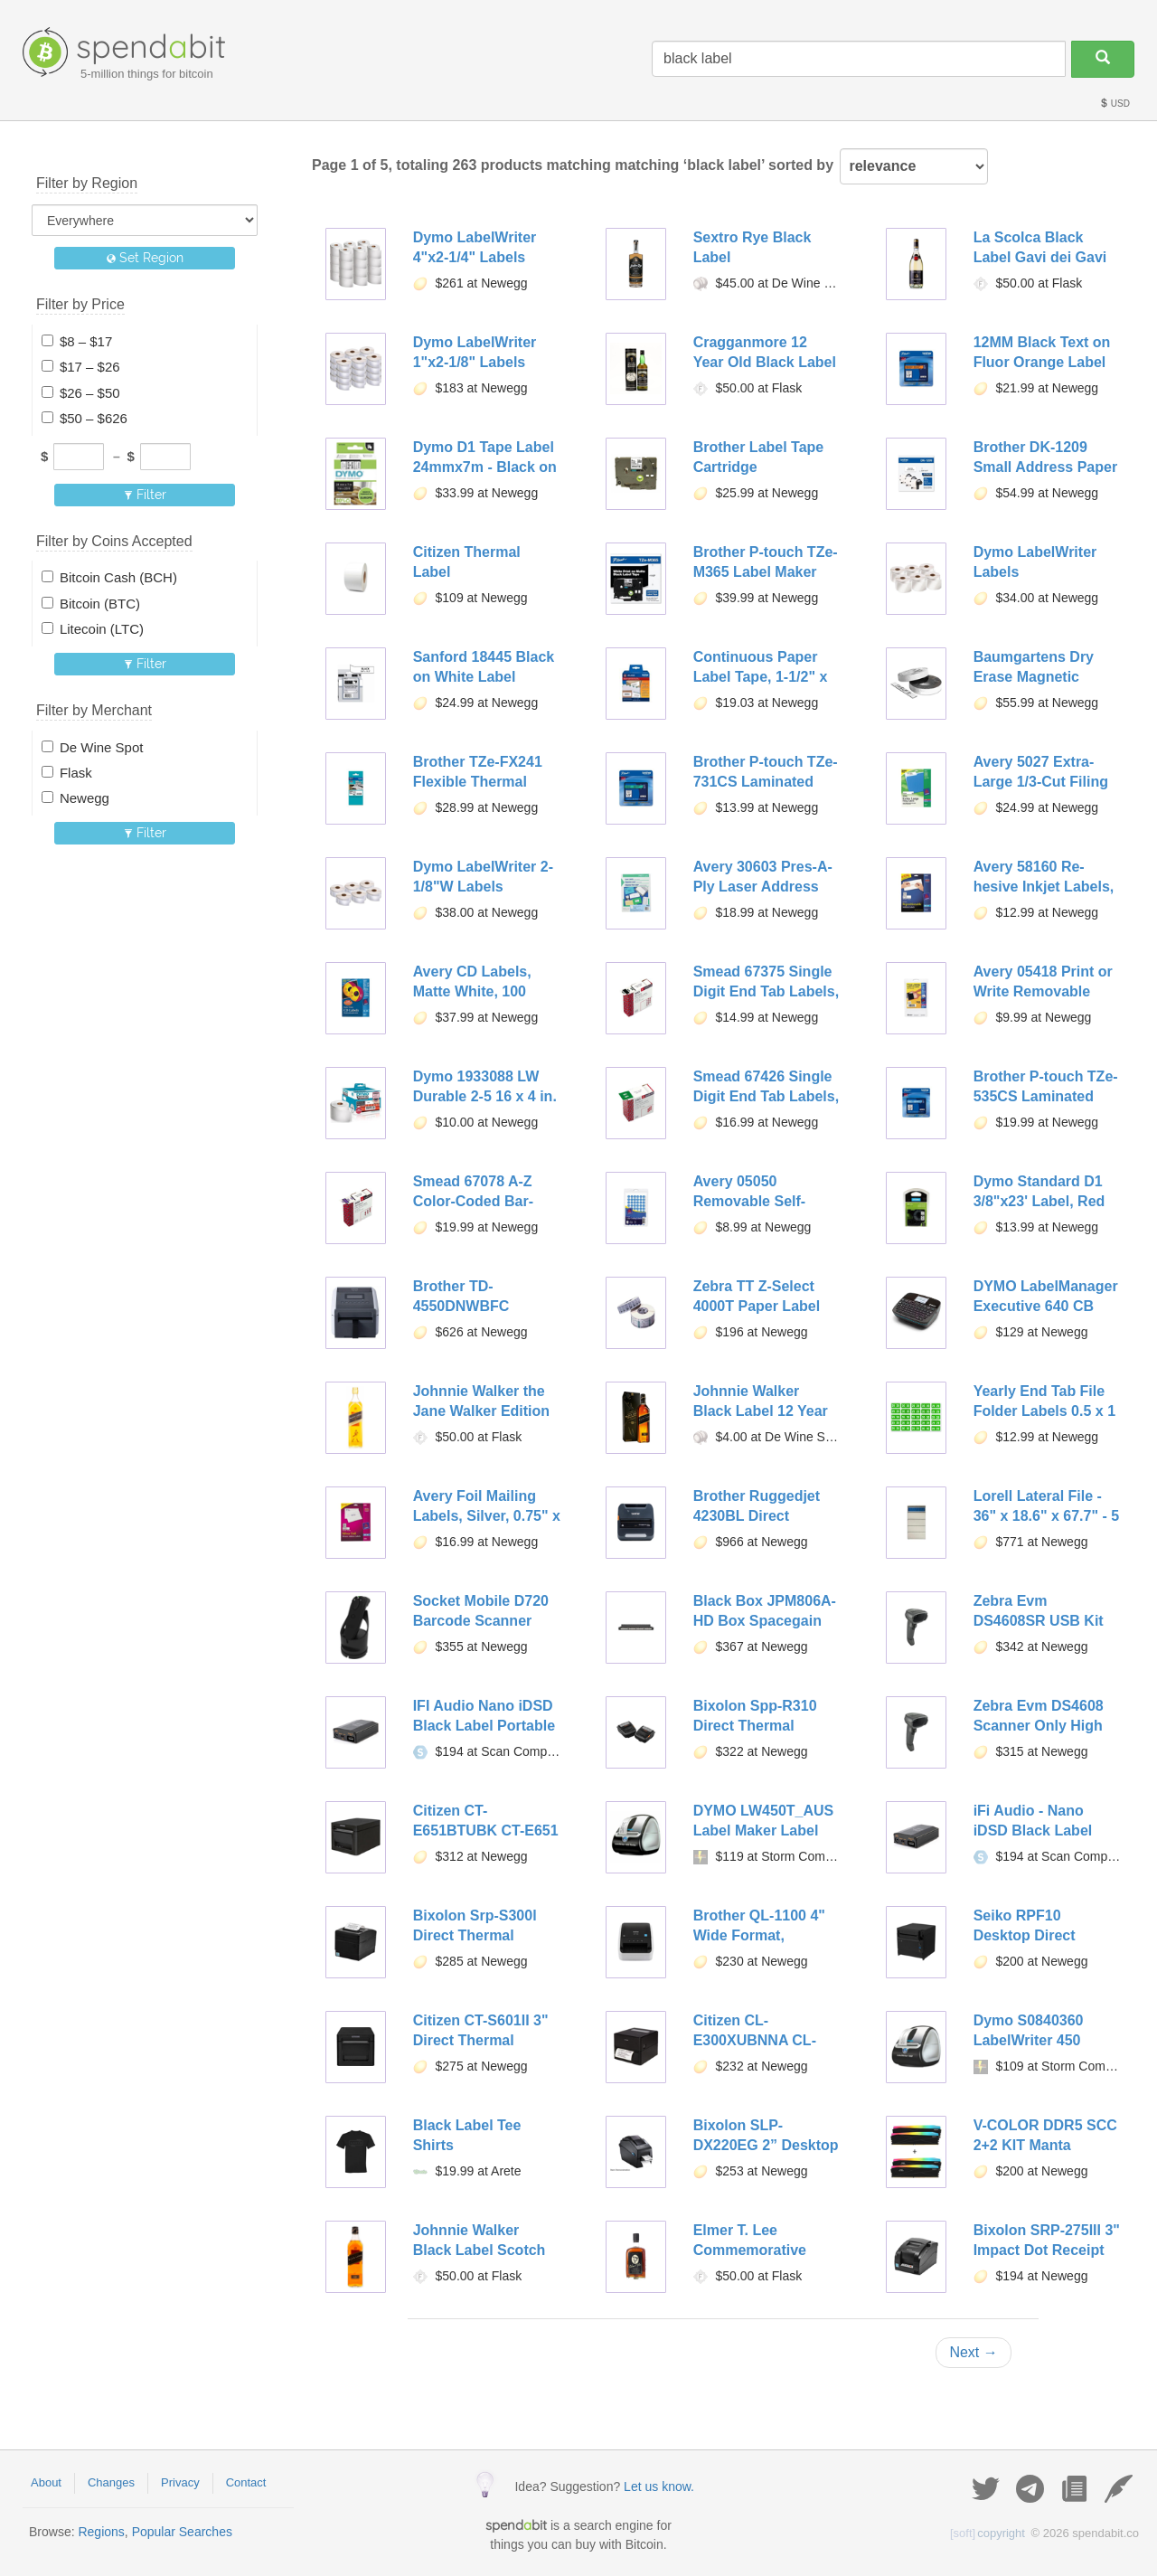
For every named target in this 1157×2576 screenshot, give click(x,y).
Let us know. (659, 2486)
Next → (973, 2352)
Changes (111, 2482)
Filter (145, 494)
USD (1114, 104)
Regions (101, 2531)
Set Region (145, 257)
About (46, 2482)
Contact (246, 2482)
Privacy (180, 2482)
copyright (987, 2533)
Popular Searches (182, 2531)
